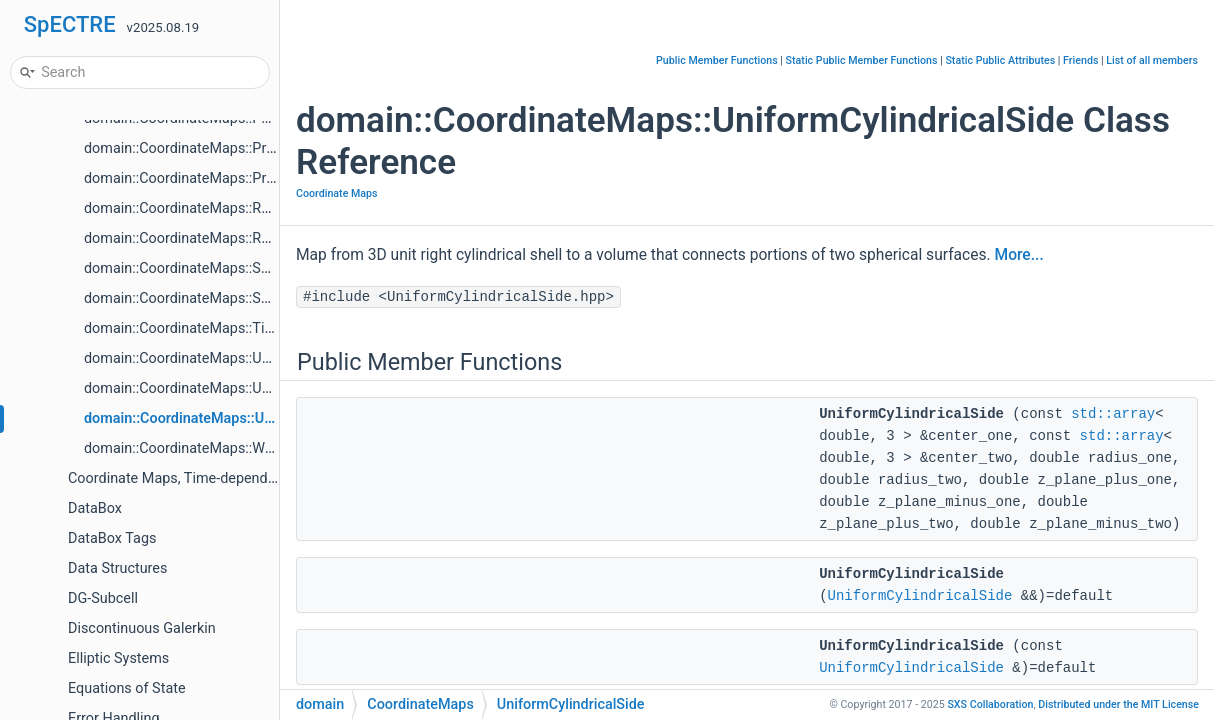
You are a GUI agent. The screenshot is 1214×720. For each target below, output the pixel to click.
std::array (1113, 414)
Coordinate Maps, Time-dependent (178, 478)
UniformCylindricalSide (920, 596)
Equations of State (127, 688)
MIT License (1118, 704)
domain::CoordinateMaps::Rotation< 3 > (210, 238)
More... (1019, 255)
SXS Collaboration (990, 704)
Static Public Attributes (1000, 60)
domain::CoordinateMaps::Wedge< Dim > (214, 448)
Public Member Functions (717, 60)
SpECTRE (70, 24)
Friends (1080, 60)
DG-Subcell (103, 598)
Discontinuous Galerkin (142, 628)
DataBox (95, 508)
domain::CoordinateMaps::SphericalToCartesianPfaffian (261, 298)
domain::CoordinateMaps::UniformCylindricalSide (243, 418)
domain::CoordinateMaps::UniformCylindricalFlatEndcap (263, 388)
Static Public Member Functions (862, 60)
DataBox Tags (112, 538)
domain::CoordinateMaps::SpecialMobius (215, 268)
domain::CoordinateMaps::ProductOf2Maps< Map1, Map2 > (273, 148)
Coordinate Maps (337, 193)
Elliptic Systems (118, 658)
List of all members (1152, 60)
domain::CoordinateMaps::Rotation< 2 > (210, 208)
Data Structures (117, 568)
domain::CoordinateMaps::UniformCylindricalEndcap (251, 358)
